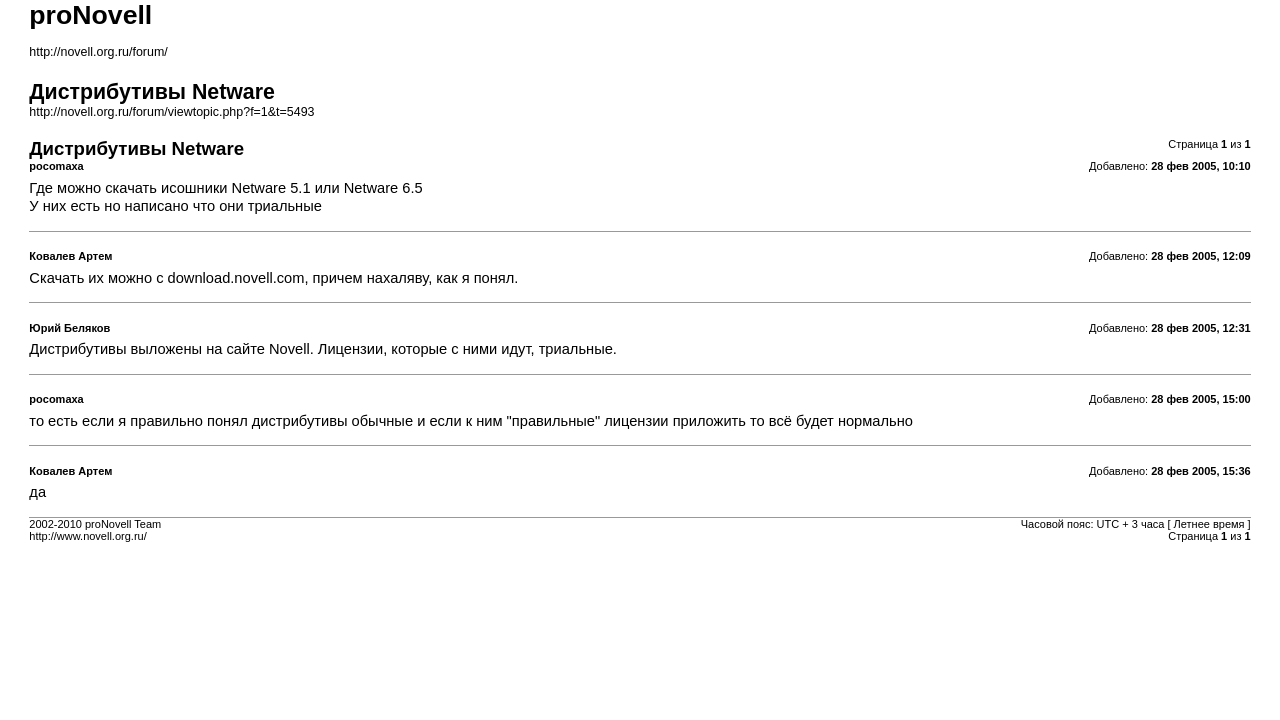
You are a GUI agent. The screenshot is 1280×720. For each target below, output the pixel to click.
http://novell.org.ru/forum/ (98, 52)
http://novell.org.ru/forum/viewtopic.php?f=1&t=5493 (171, 112)
